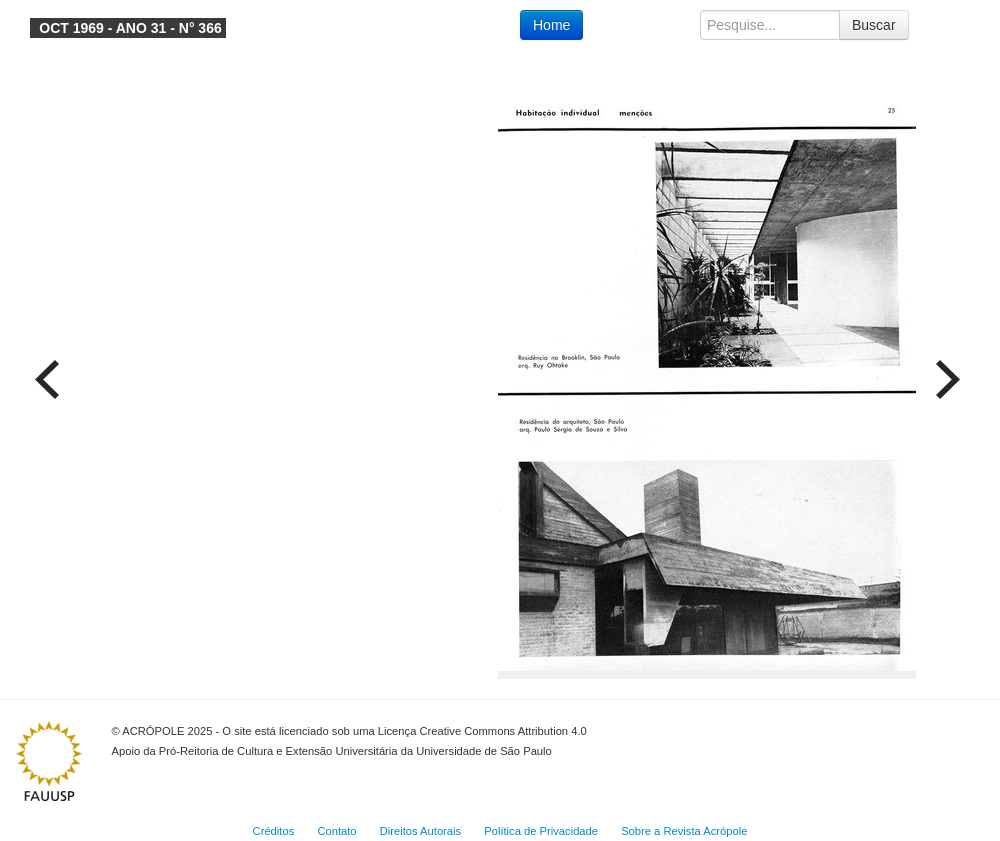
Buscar (874, 25)
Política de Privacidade (541, 831)
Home (551, 25)
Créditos (274, 831)
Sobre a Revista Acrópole (684, 831)
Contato (336, 831)
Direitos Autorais (420, 831)
